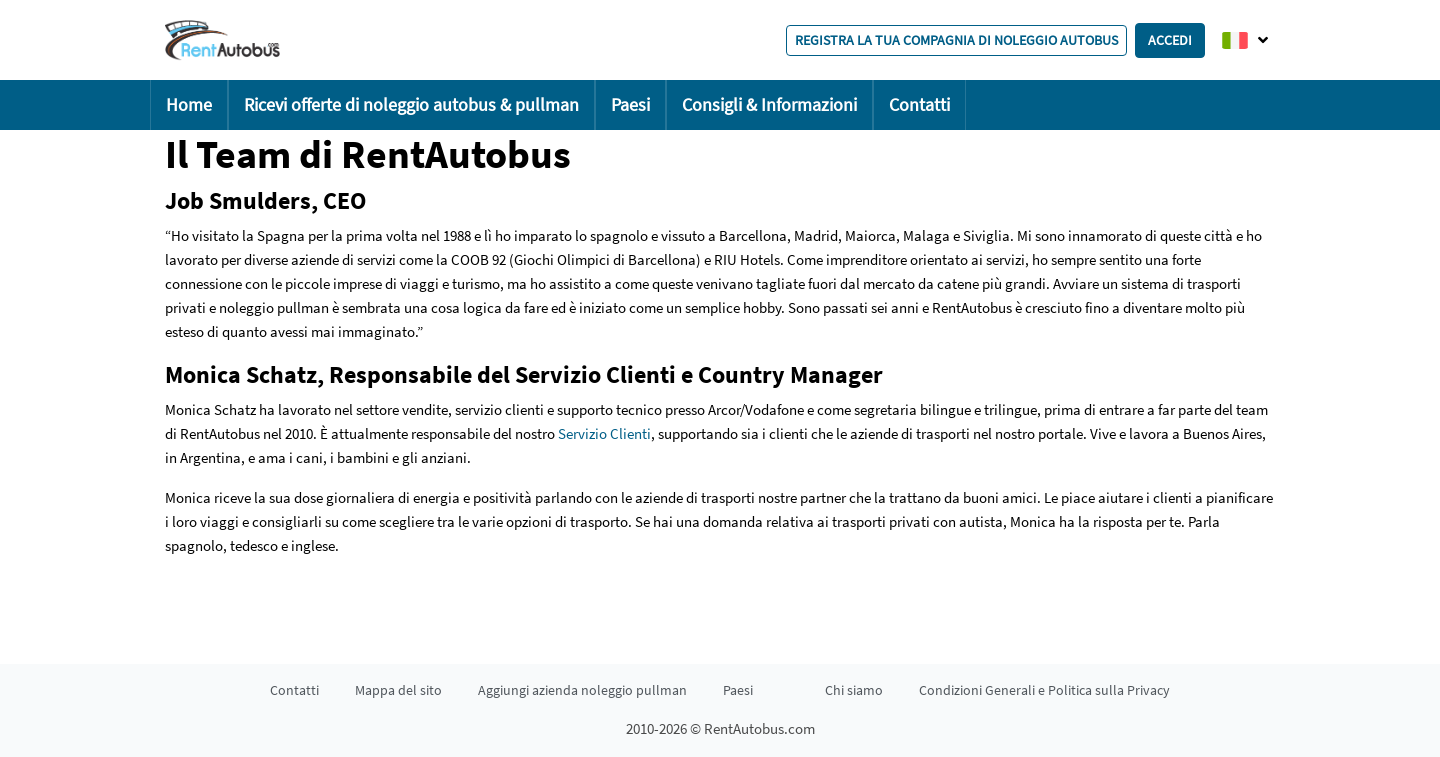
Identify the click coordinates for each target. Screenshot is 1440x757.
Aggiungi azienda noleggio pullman (582, 690)
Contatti (919, 104)
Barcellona (753, 235)
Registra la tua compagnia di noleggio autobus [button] (956, 40)
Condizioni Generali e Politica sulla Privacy (1044, 690)
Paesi (630, 104)
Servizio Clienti (604, 433)
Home (189, 104)
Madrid (816, 235)
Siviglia (986, 235)
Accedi (1170, 40)
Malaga (926, 235)
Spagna (281, 235)
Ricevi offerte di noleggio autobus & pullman (411, 104)
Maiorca (870, 235)
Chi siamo (854, 690)
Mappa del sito (398, 690)
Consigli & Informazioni (769, 104)
